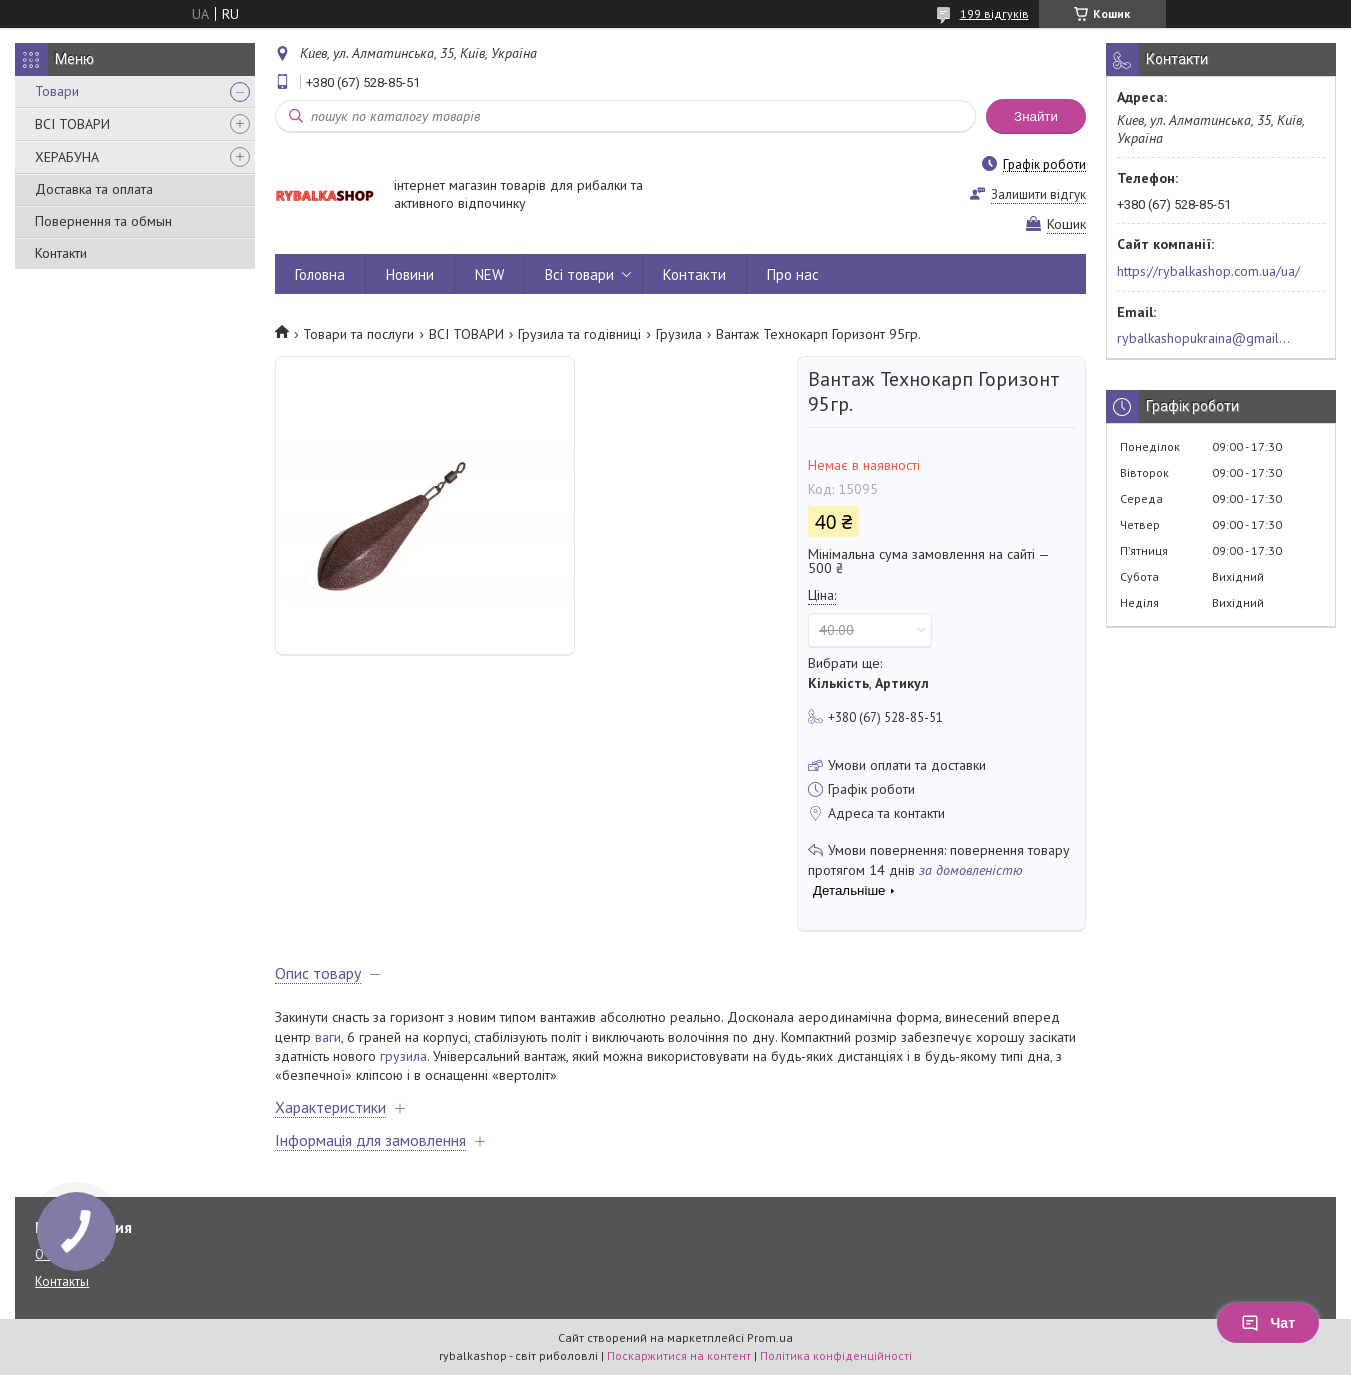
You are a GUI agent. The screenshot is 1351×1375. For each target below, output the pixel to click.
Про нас (793, 274)
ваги (328, 1037)
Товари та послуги (358, 334)
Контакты (62, 1281)
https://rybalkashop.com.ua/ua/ (1208, 271)
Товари (57, 91)
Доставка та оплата (94, 189)
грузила (403, 1056)
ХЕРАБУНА (67, 157)
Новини (410, 274)
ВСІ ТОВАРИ (72, 124)
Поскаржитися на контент (679, 1355)
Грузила (679, 334)
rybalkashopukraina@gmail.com (1204, 338)
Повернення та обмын (103, 221)
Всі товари (579, 274)
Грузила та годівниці (579, 334)
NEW (489, 274)
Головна (320, 274)
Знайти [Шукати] (1036, 116)
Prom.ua (770, 1337)
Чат (1268, 1323)
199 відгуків (994, 13)
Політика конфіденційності (836, 1355)
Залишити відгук (1038, 194)
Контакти (61, 253)
